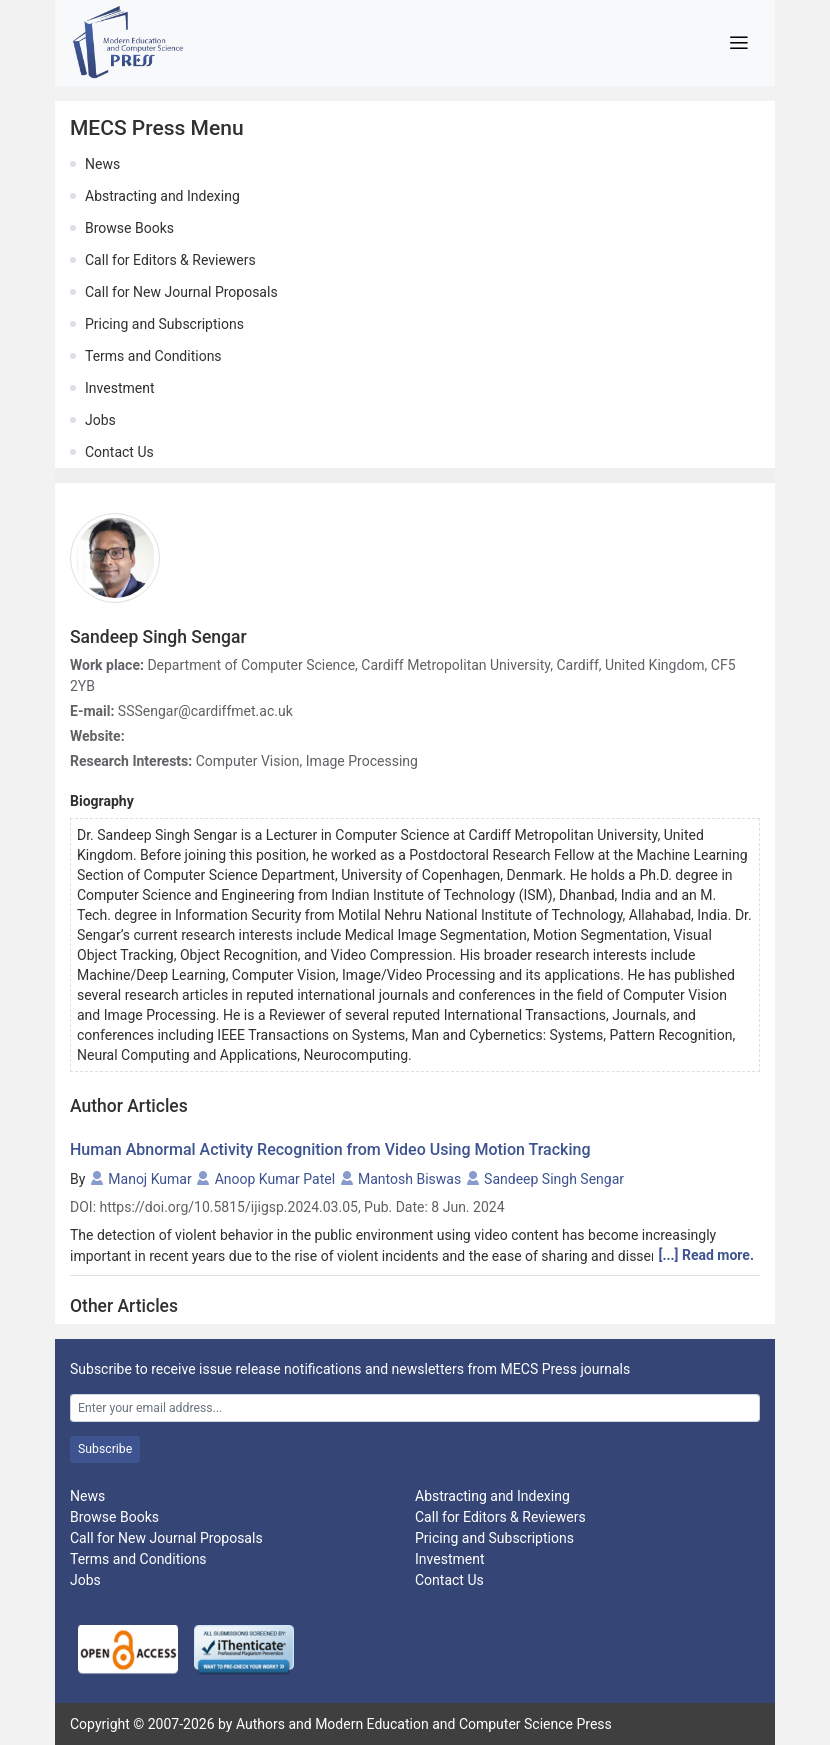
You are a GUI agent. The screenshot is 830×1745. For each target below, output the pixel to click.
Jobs (100, 420)
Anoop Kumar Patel (275, 1179)
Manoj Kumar (149, 1179)
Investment (119, 388)
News (102, 164)
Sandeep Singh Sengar (554, 1179)
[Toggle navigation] (738, 43)
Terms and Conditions (153, 356)
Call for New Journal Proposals (181, 292)
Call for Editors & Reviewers (170, 260)
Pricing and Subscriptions (164, 324)
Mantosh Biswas (409, 1179)
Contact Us (119, 452)
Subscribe (105, 1449)
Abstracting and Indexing (162, 196)
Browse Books (129, 228)
